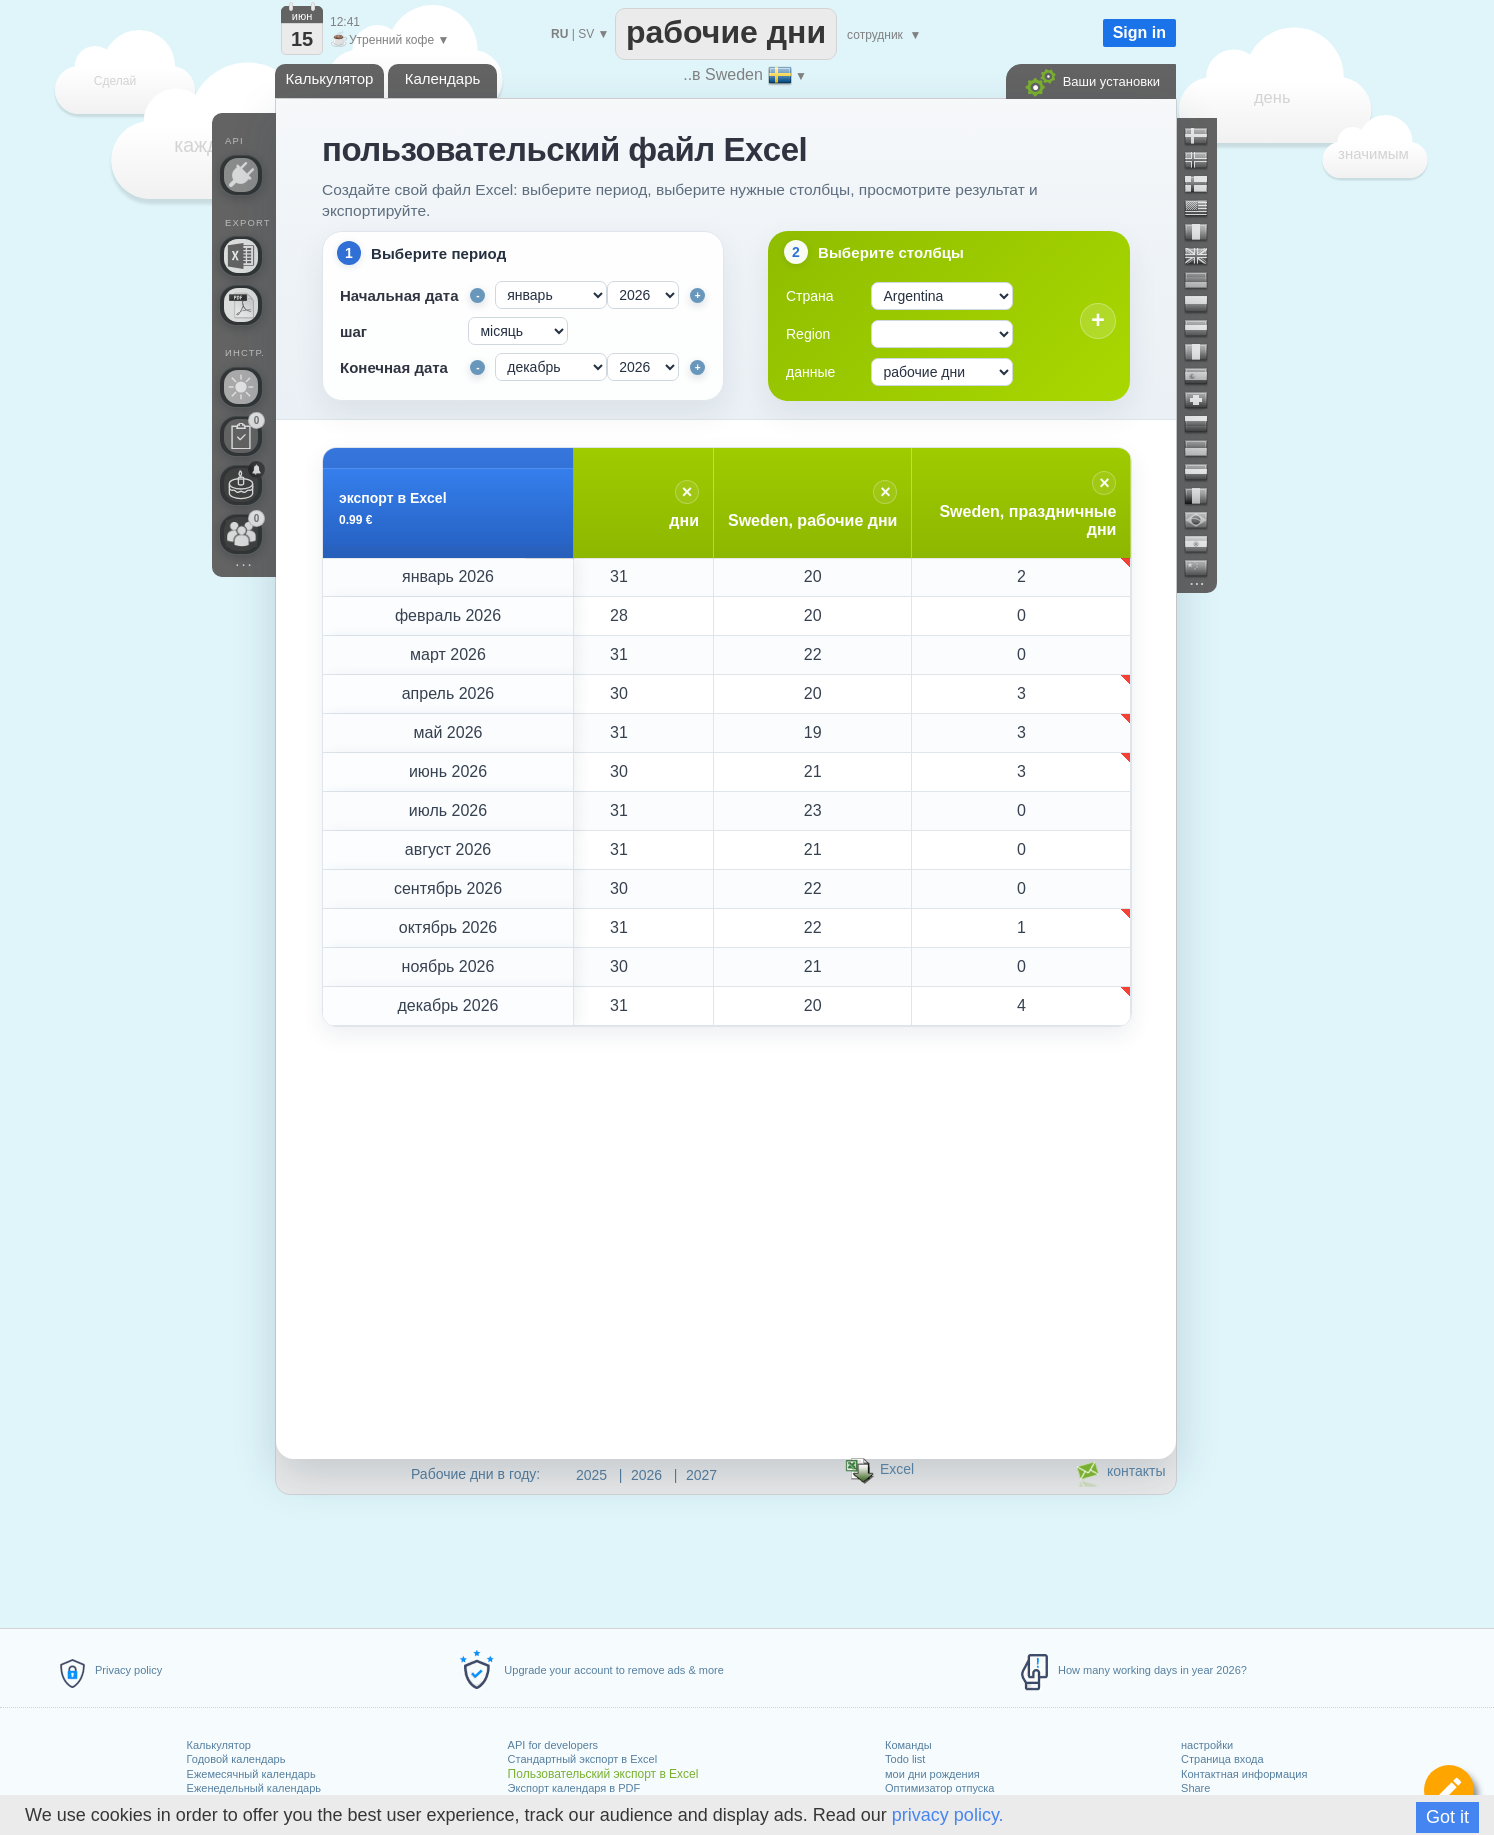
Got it (1447, 1817)
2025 (591, 1475)
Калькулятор (219, 1745)
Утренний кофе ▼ (389, 40)
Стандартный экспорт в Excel (583, 1759)
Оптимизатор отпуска (939, 1788)
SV (586, 34)
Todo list (905, 1759)
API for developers (553, 1745)
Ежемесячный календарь (251, 1774)
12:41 (345, 22)
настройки (1207, 1745)
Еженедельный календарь (254, 1788)
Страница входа (1222, 1759)
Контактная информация (1244, 1774)
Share (1195, 1788)
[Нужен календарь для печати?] (241, 305)
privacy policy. (948, 1815)
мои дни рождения (932, 1774)
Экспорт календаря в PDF (574, 1788)
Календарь (443, 78)
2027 (701, 1475)
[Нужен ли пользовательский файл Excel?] (241, 256)
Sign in (1139, 32)
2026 (646, 1475)
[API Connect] (241, 175)
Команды (908, 1745)
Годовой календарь (236, 1759)
